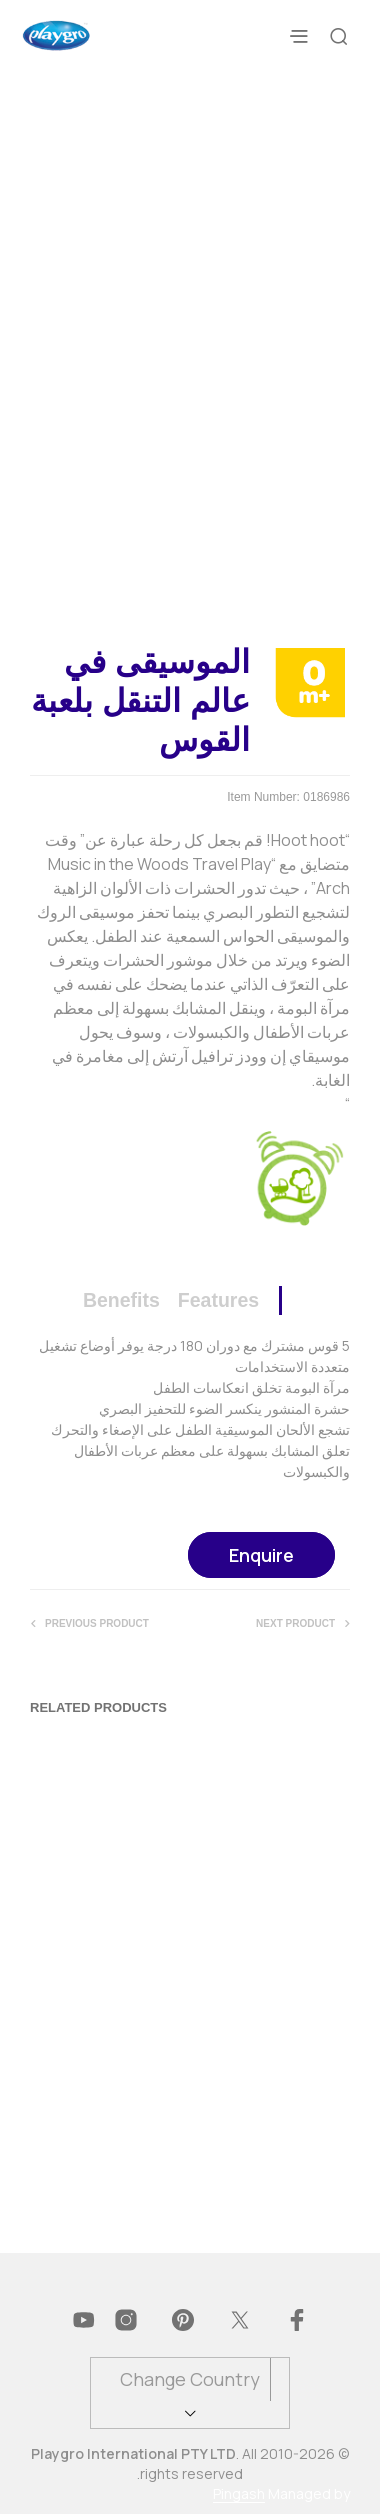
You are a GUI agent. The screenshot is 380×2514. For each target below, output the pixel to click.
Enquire (261, 1555)
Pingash (239, 2494)
